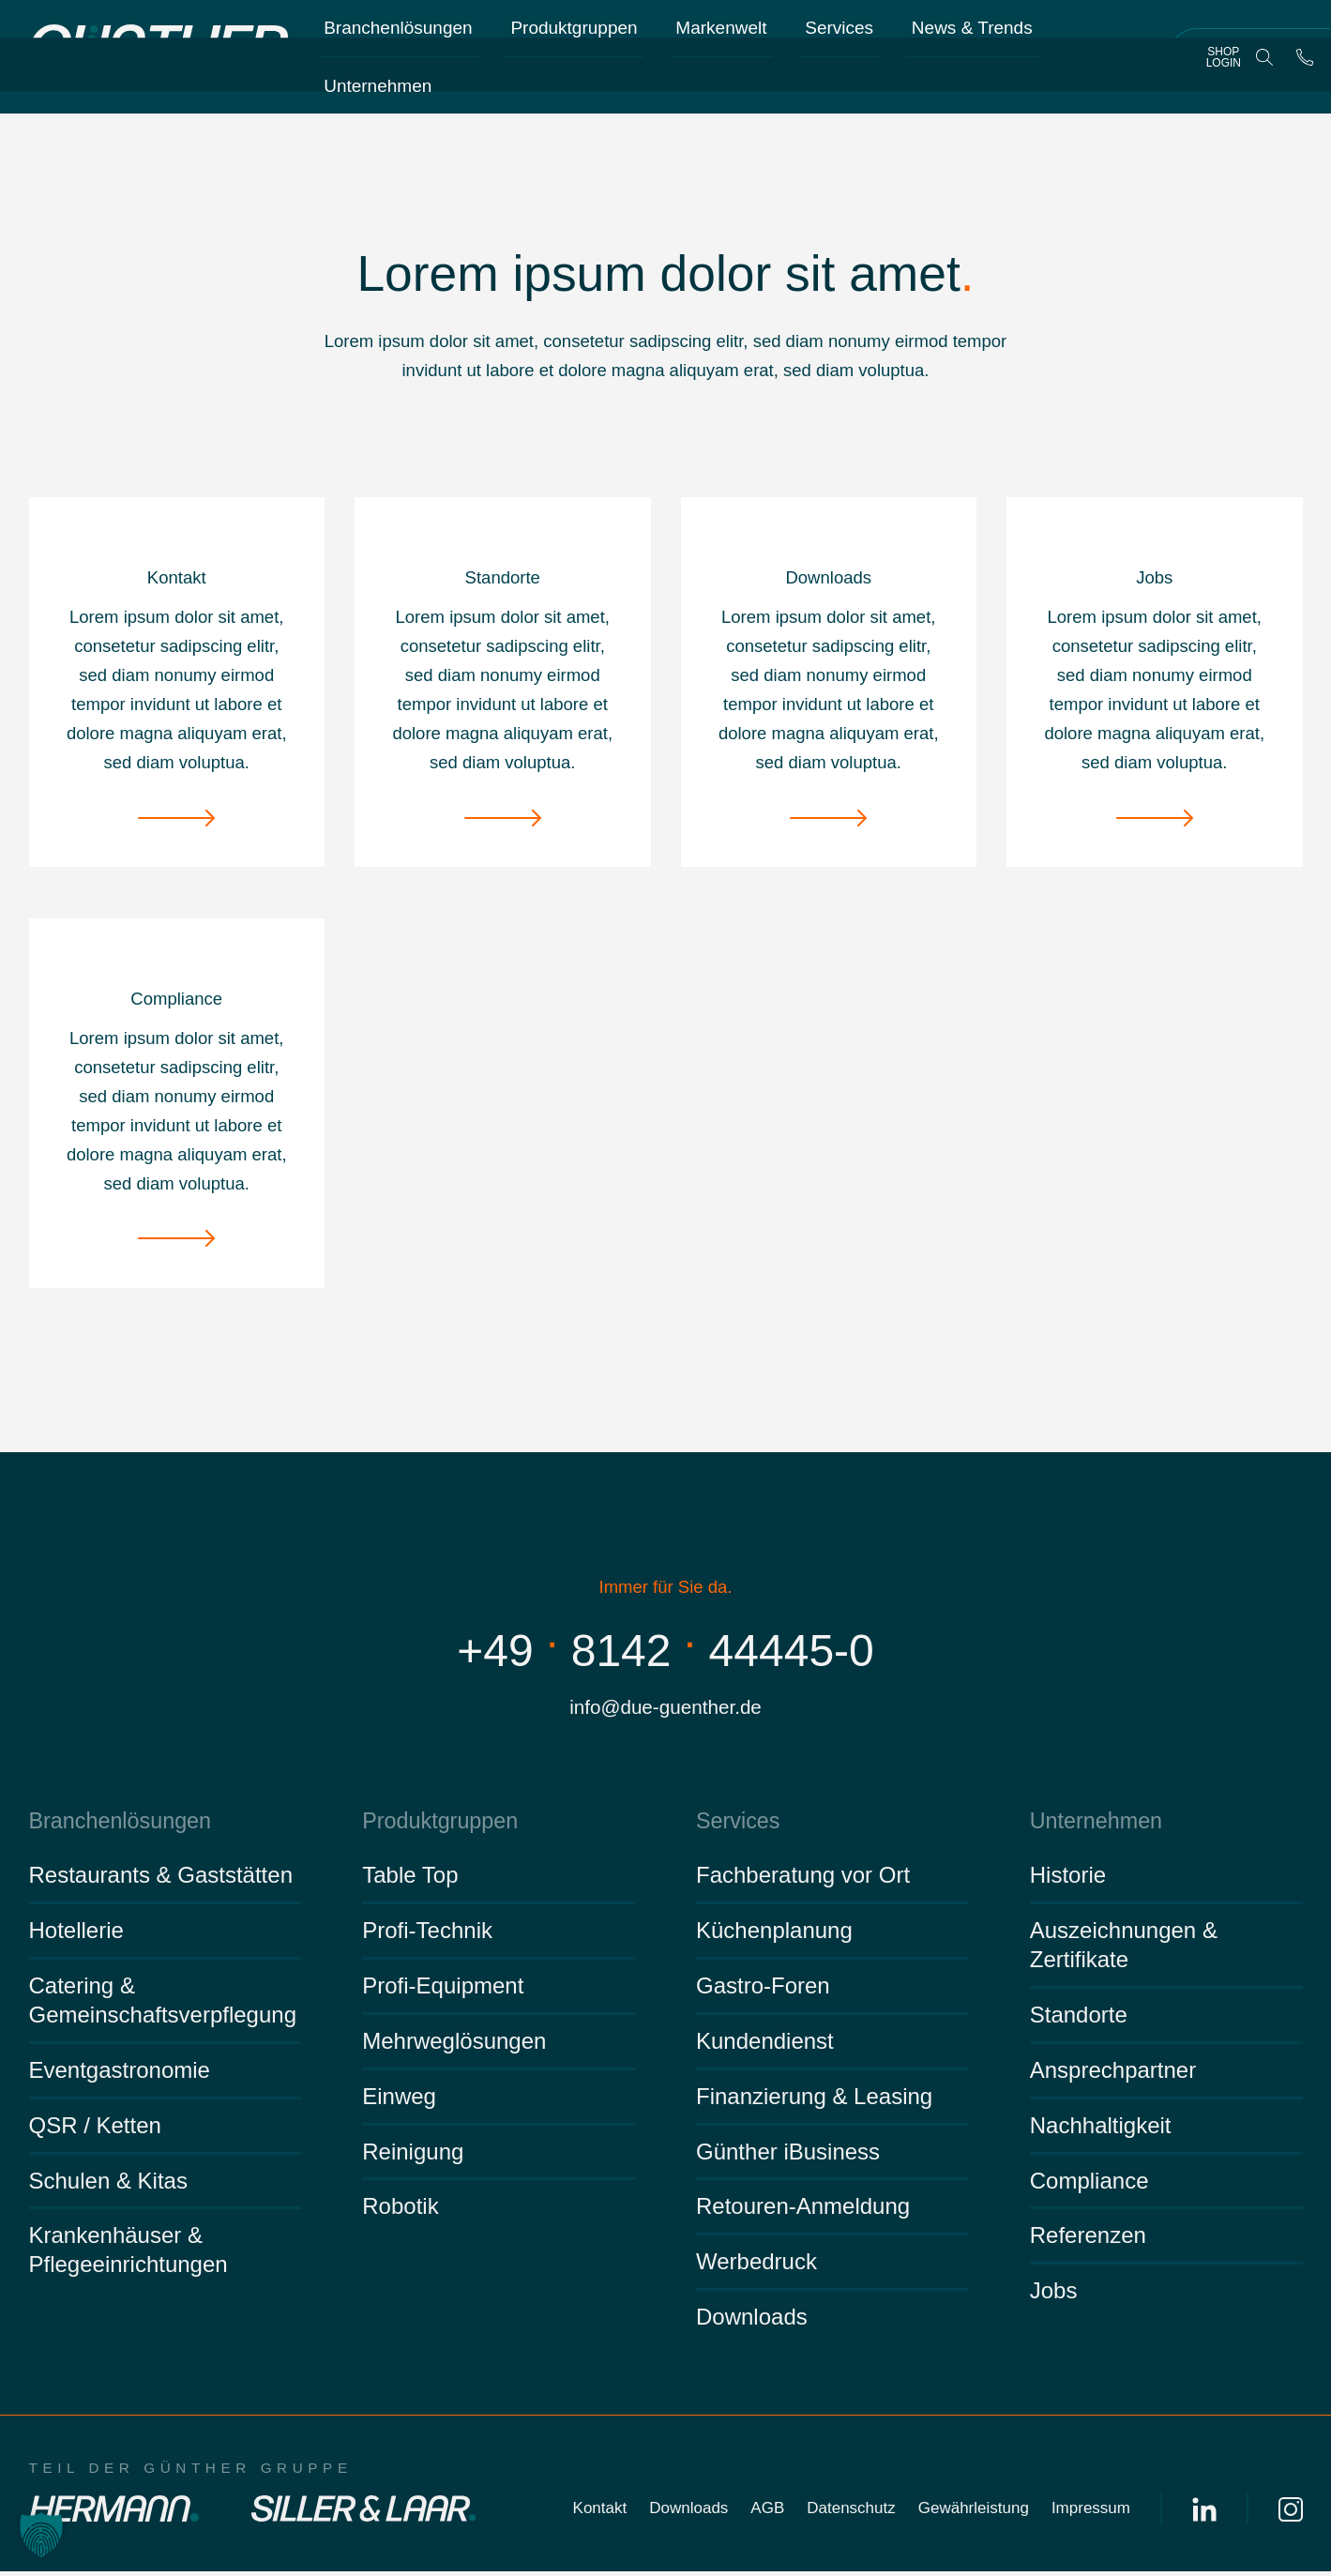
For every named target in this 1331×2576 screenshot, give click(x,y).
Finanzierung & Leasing (814, 2101)
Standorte (1078, 2020)
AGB (767, 2514)
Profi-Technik (427, 1935)
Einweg (399, 2101)
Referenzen (1088, 2240)
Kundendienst (765, 2046)
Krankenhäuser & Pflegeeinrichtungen (128, 2255)
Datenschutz (851, 2514)
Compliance (1089, 2185)
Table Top (410, 1880)
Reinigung (412, 2156)
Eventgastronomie (119, 2075)
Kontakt (600, 2514)
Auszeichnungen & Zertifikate (1124, 1950)
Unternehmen (377, 95)
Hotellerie (76, 1935)
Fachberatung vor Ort (803, 1880)
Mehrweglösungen (454, 2046)
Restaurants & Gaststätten (161, 1880)
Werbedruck (756, 2267)
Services (840, 37)
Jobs (1054, 2296)
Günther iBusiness (788, 2156)
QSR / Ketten (95, 2130)
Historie (1068, 1880)
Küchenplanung (774, 1935)
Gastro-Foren (763, 1991)
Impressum (1090, 2514)
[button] (41, 2534)
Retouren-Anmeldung (803, 2211)
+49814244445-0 (666, 1648)
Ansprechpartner (1113, 2075)
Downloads (752, 2322)
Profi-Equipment (442, 1991)
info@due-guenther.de (665, 1708)
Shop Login (1223, 65)
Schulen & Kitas (108, 2185)
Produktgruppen (574, 37)
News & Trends (973, 37)
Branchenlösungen (398, 37)
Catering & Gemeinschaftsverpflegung (163, 2005)
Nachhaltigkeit (1101, 2130)
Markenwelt (721, 37)
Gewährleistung (973, 2514)
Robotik (400, 2211)
